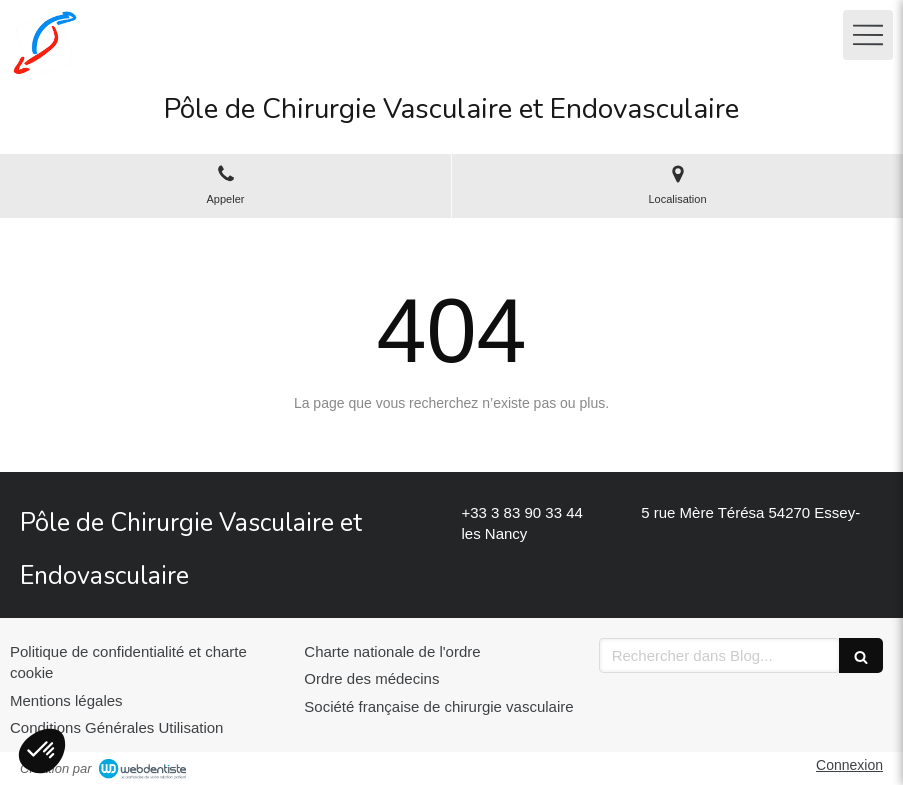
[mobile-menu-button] (868, 35)
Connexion (849, 765)
